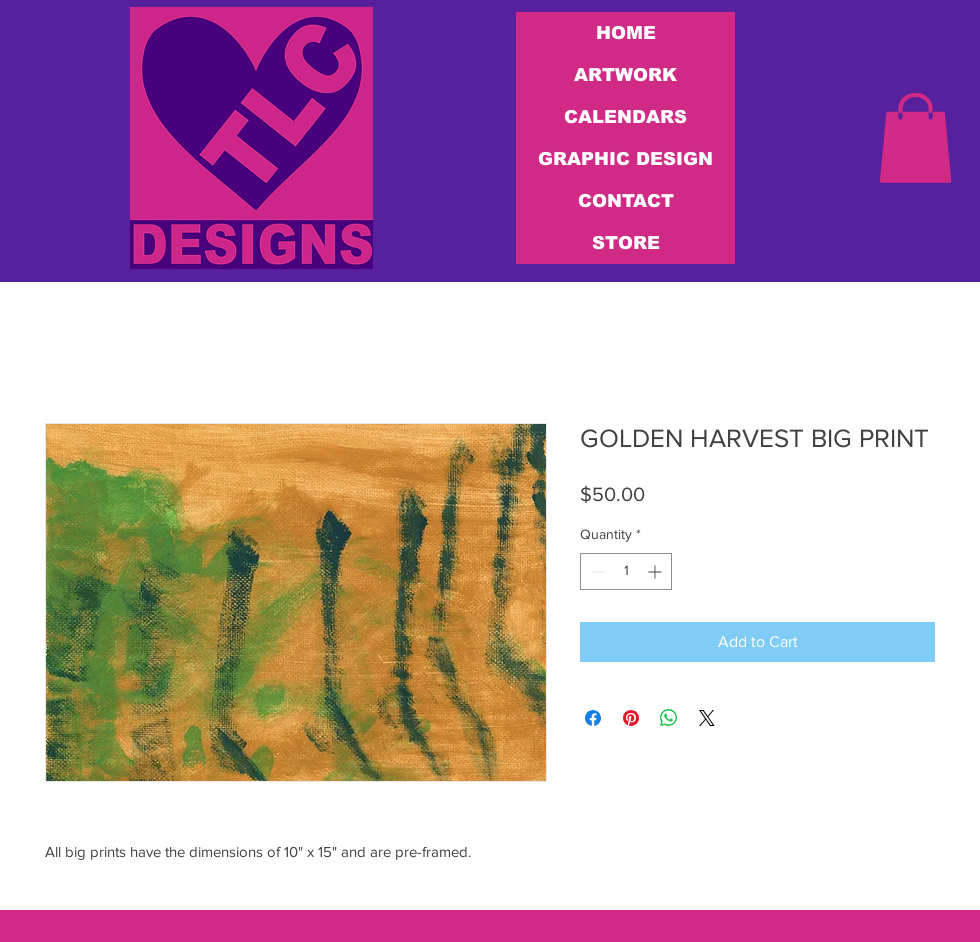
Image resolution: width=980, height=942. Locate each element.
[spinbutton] (626, 571)
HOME (626, 33)
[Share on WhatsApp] (669, 718)
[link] (915, 138)
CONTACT (626, 201)
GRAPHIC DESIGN (625, 159)
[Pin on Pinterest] (631, 718)
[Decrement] (595, 571)
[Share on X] (707, 718)
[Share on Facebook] (593, 718)
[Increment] (656, 571)
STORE (626, 243)
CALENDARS (625, 117)
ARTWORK (625, 75)
